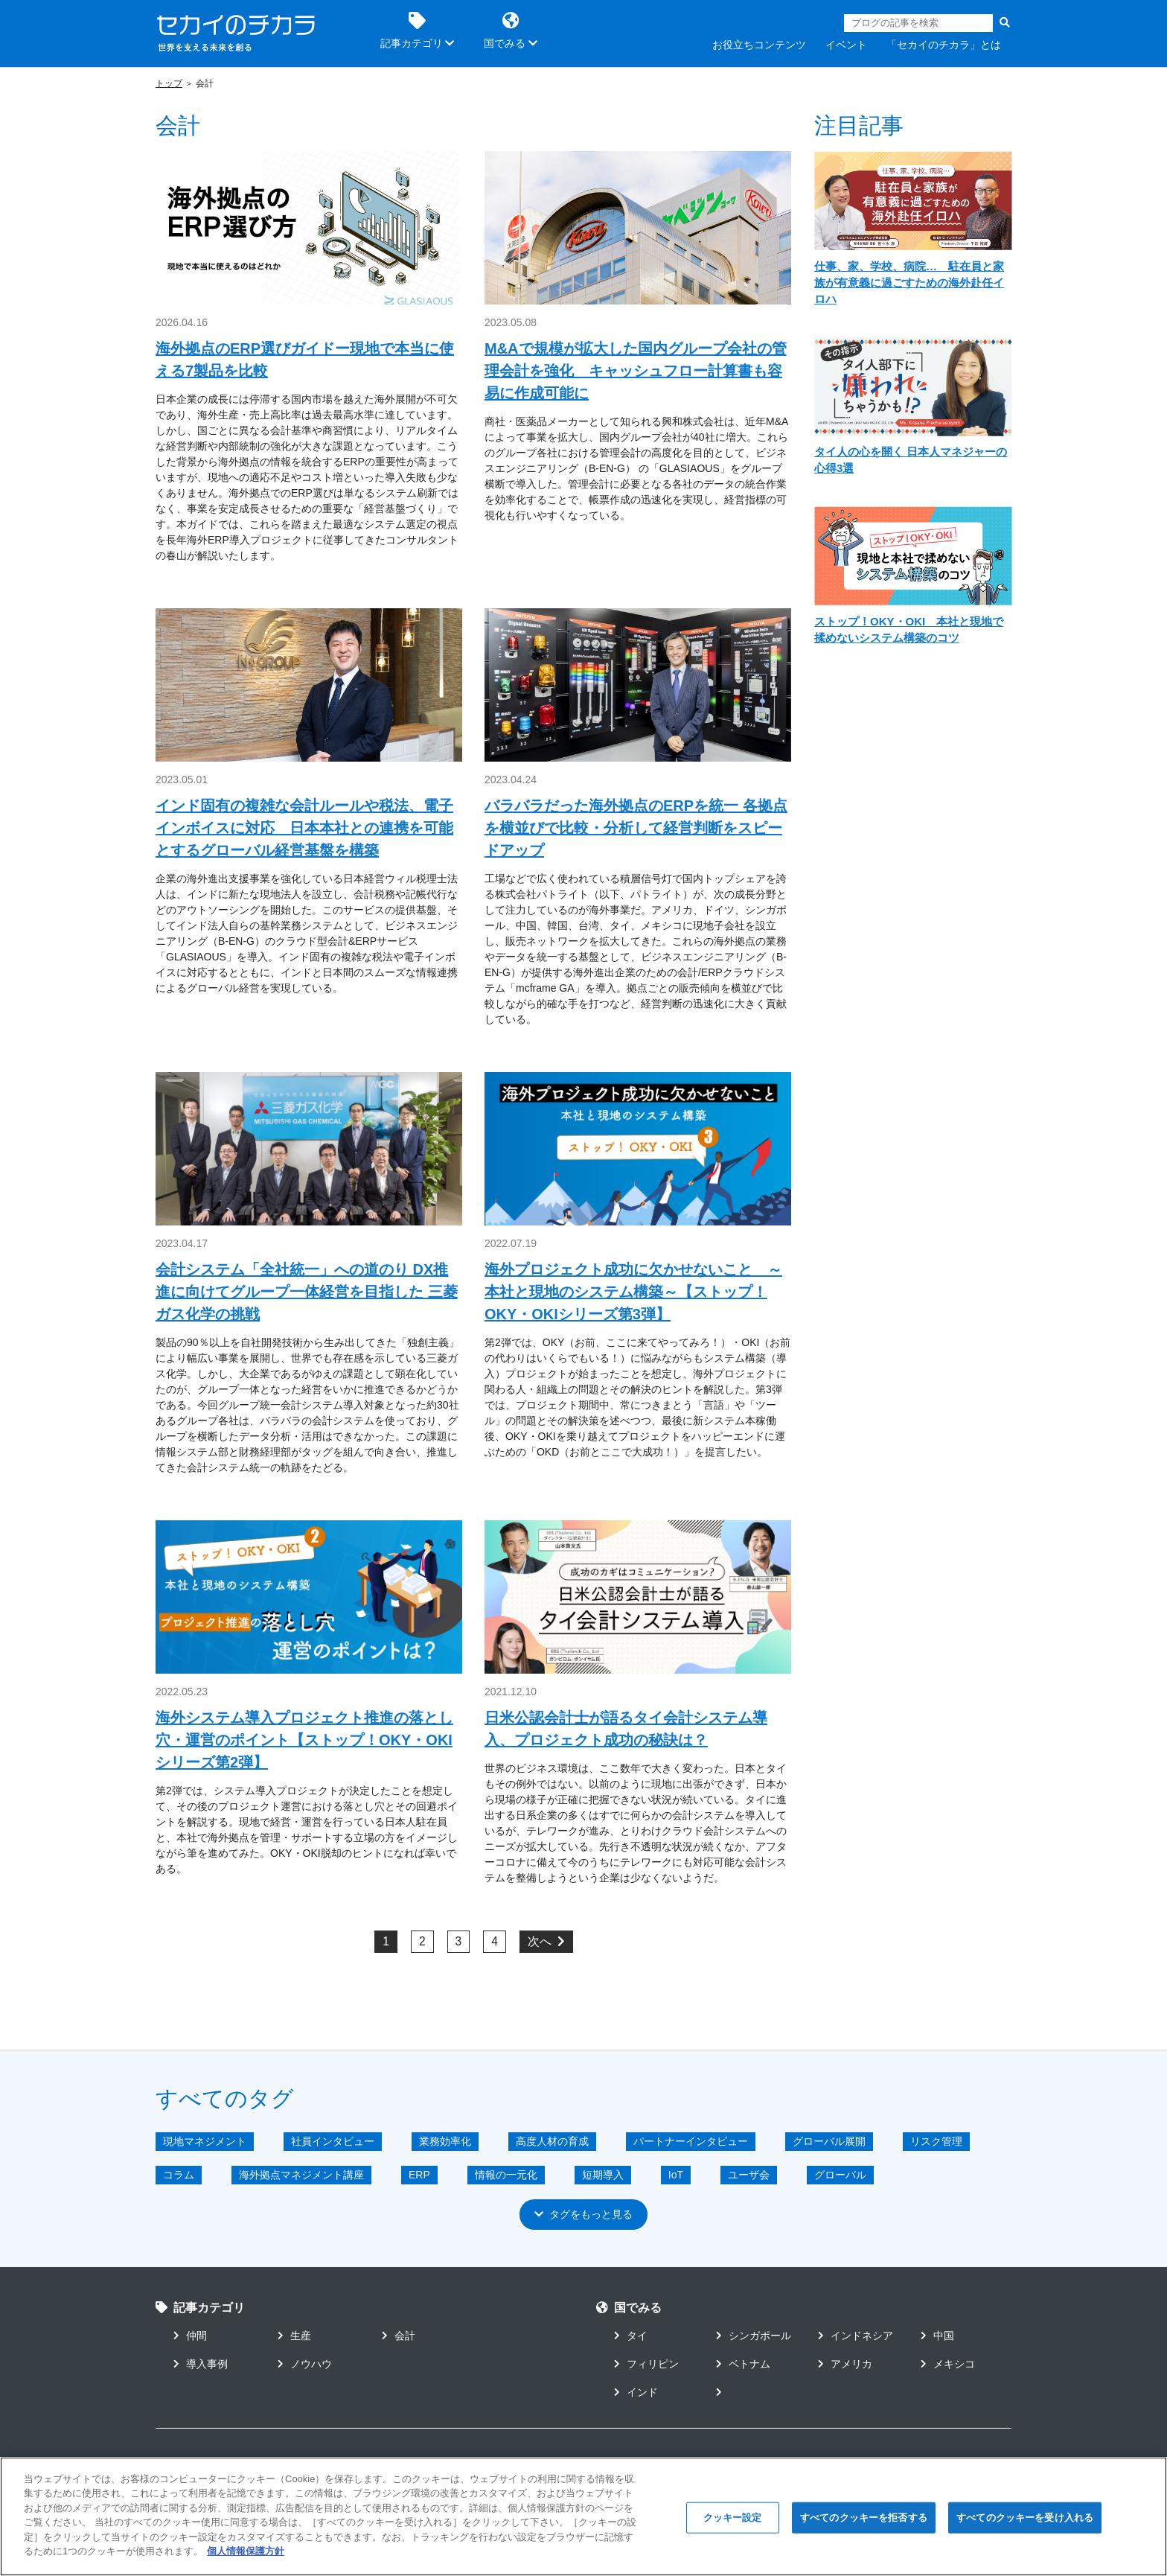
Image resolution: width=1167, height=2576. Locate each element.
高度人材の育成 (552, 2141)
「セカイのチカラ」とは (943, 45)
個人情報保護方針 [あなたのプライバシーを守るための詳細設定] (245, 2555)
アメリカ (845, 2364)
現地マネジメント (204, 2141)
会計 (398, 2335)
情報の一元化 (506, 2175)
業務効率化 (445, 2141)
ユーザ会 (749, 2175)
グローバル (840, 2175)
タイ (631, 2335)
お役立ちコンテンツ (759, 45)
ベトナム (743, 2364)
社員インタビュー (332, 2141)
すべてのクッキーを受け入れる (1024, 2521)
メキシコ (948, 2364)
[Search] (918, 23)
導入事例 (200, 2364)
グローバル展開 (829, 2141)
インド (636, 2392)
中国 (937, 2335)
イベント (846, 45)
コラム (178, 2175)
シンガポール (753, 2335)
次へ (546, 1941)
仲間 (190, 2335)
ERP (419, 2175)
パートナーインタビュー (690, 2141)
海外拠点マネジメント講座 (301, 2175)
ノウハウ (305, 2364)
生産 (294, 2335)
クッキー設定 (732, 2521)
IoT (675, 2175)
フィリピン (646, 2364)
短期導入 (603, 2175)
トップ (169, 83)
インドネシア (855, 2335)
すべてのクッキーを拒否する (863, 2521)
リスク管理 (936, 2141)
